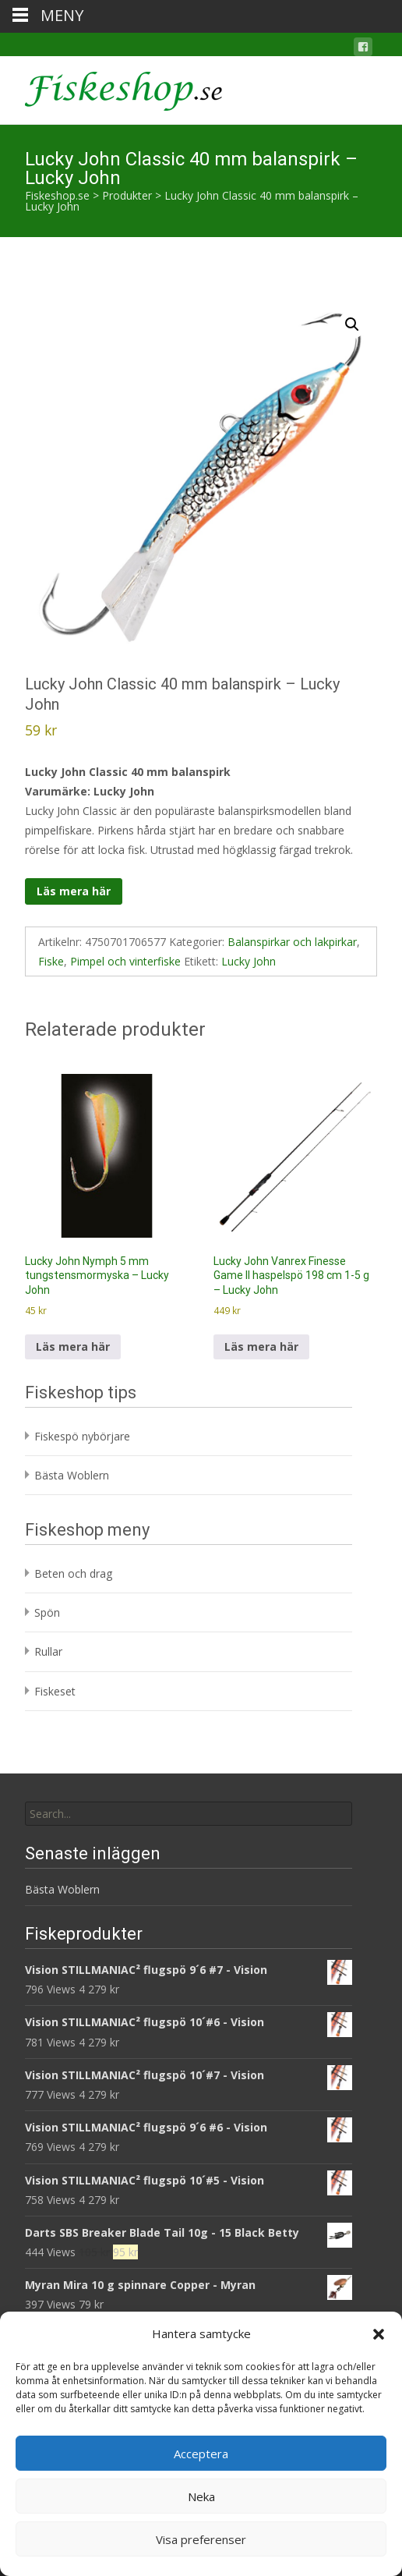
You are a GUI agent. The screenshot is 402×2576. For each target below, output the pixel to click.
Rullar (48, 1651)
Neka (201, 2496)
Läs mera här (74, 891)
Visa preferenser (201, 2539)
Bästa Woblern (71, 1475)
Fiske (51, 961)
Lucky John (248, 961)
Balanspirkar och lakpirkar (292, 941)
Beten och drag (73, 1573)
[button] (378, 2334)
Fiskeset (55, 1691)
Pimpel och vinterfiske (125, 961)
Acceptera (201, 2453)
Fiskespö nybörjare (82, 1436)
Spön (47, 1612)
